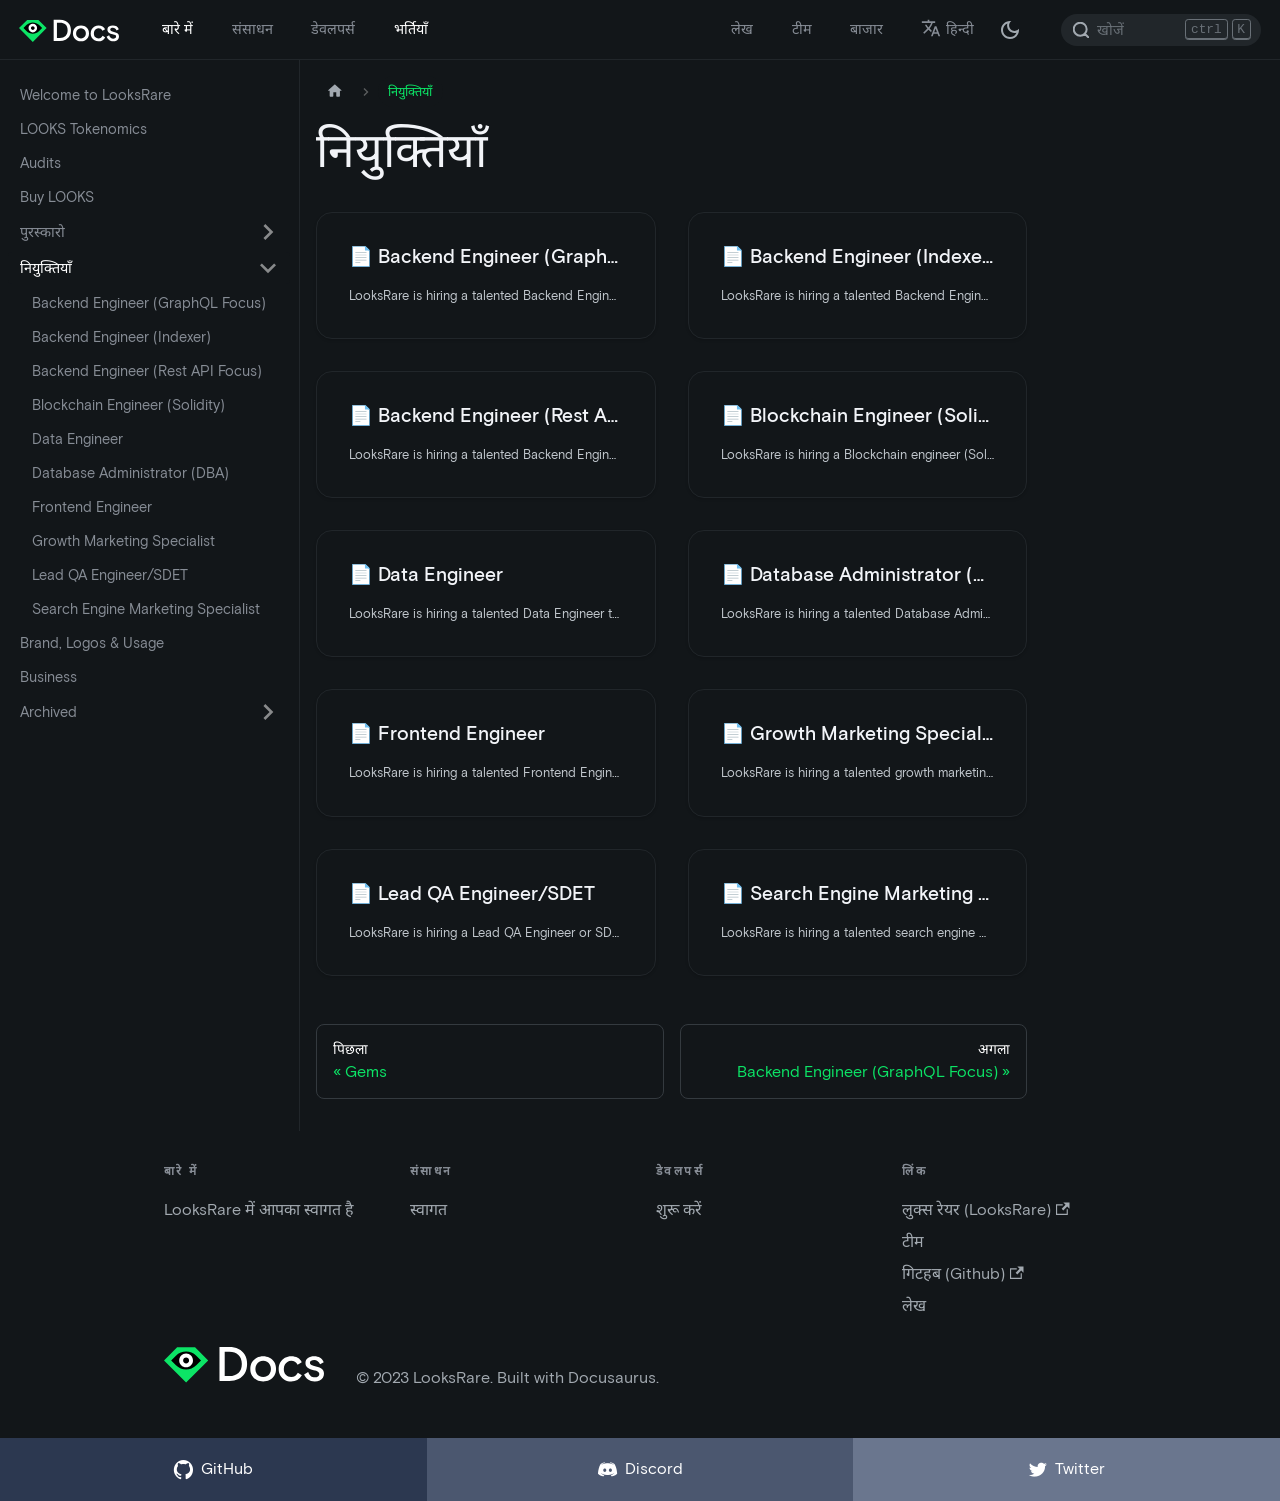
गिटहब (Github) (962, 1273)
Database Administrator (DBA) (130, 473)
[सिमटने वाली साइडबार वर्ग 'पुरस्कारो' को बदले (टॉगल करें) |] (268, 232)
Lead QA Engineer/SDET (110, 575)
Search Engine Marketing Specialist (146, 609)
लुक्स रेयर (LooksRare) (985, 1209)
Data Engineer (77, 439)
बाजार (866, 29)
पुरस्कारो (42, 232)
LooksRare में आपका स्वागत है (259, 1209)
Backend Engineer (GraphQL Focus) (149, 303)
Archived (48, 712)
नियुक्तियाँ (46, 268)
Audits (40, 163)
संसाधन (252, 29)
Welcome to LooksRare (95, 95)
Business (48, 677)
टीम (802, 29)
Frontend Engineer (92, 507)
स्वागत (428, 1209)
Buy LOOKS (57, 197)
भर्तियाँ (411, 29)
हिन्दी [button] (947, 29)
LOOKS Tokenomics (83, 129)
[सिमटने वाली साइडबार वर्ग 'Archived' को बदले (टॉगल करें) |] (268, 712)
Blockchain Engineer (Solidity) (128, 405)
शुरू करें (679, 1209)
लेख (742, 29)
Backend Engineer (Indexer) (121, 337)
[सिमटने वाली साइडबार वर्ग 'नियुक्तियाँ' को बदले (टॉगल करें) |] (268, 268)
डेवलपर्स (333, 29)
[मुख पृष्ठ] (335, 91)
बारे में (177, 29)
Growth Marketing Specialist (123, 541)
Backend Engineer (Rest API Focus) (147, 371)
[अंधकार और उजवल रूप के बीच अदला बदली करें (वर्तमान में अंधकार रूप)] (1010, 30)
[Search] (1161, 30)
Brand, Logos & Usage (92, 643)
